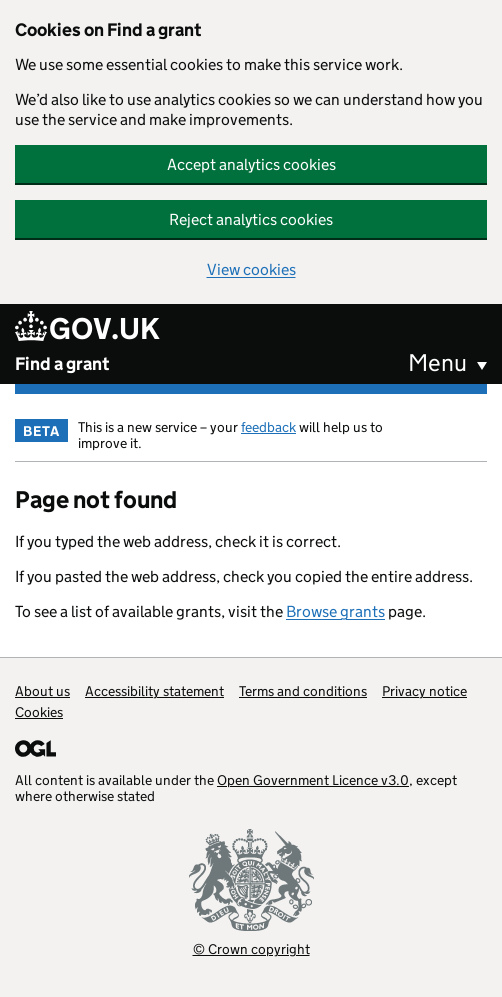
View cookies (251, 269)
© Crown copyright (251, 948)
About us (42, 691)
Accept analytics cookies (251, 164)
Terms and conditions (303, 691)
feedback (268, 427)
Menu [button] (437, 362)
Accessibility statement (154, 691)
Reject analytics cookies (251, 219)
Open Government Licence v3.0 (313, 780)
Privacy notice (424, 691)
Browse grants (335, 611)
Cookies (39, 712)
